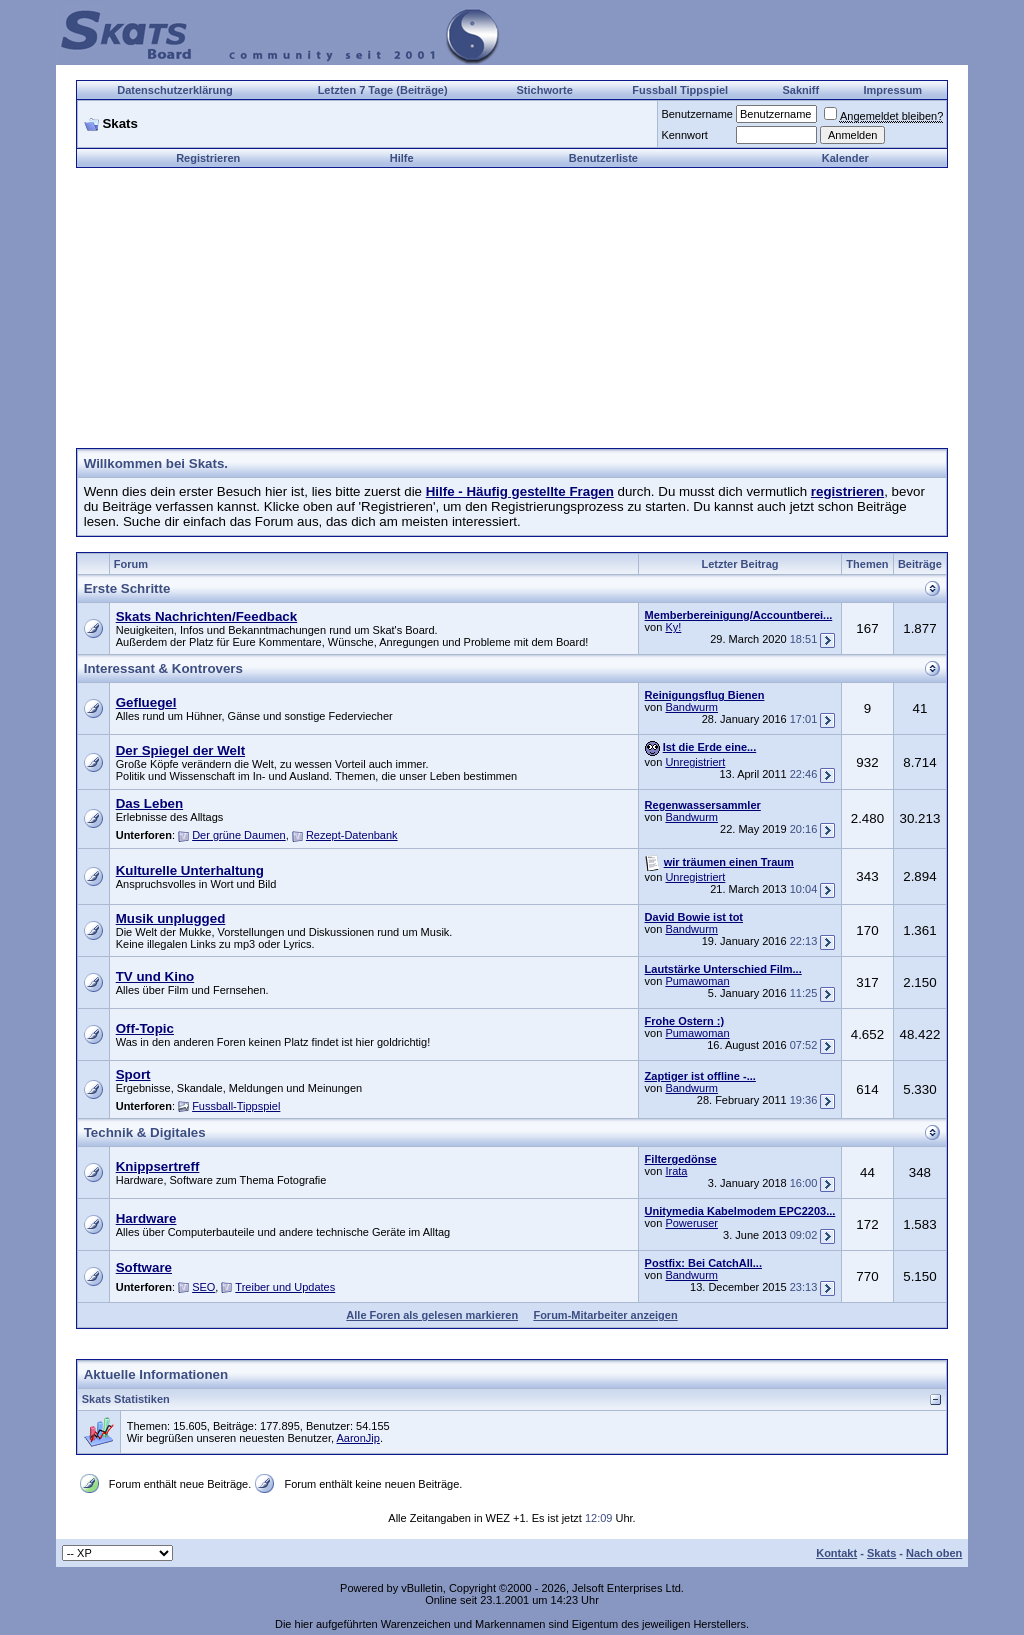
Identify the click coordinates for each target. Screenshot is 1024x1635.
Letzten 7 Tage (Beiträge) (383, 90)
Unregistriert (695, 762)
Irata (676, 1171)
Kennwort (684, 135)
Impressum (892, 90)
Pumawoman (697, 981)
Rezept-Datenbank (352, 835)
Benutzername (697, 114)
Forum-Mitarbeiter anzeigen (605, 1315)
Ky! (673, 627)
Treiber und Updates (285, 1287)
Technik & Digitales (145, 1132)
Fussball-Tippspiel (236, 1106)
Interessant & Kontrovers (163, 668)
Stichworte (545, 90)
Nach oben (934, 1553)
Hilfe (402, 158)
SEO (203, 1287)
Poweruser (691, 1223)
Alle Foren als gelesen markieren (432, 1315)
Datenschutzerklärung (175, 90)
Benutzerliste (603, 158)
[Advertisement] (512, 308)
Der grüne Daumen (239, 835)
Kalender (845, 158)
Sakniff (800, 90)
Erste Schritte (127, 588)
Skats (881, 1553)
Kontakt (836, 1553)
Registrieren (208, 158)
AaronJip (357, 1438)
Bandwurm (691, 707)
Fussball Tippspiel (680, 90)
